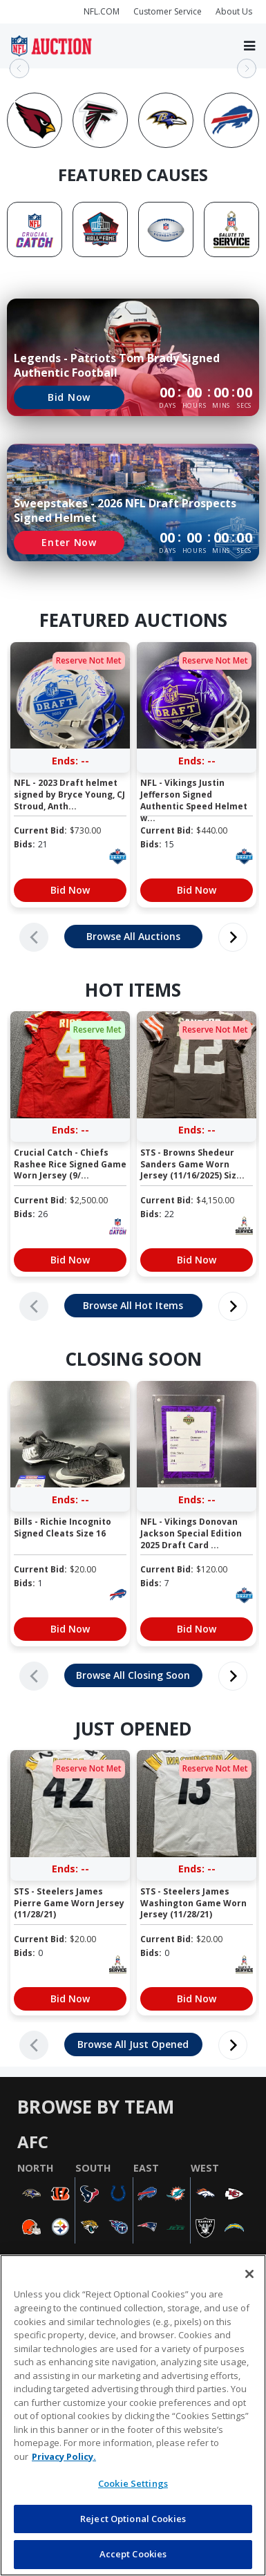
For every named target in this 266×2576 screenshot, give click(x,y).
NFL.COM (102, 11)
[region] (133, 2415)
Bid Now (69, 397)
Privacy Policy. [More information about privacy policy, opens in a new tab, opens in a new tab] (64, 2456)
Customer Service (167, 11)
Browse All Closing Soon (133, 1675)
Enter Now (68, 542)
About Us (234, 11)
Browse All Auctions (133, 936)
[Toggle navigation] (249, 46)
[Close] (249, 2274)
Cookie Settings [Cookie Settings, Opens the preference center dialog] (133, 2483)
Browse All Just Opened (133, 2044)
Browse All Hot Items (133, 1305)
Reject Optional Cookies (133, 2518)
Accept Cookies (133, 2554)
